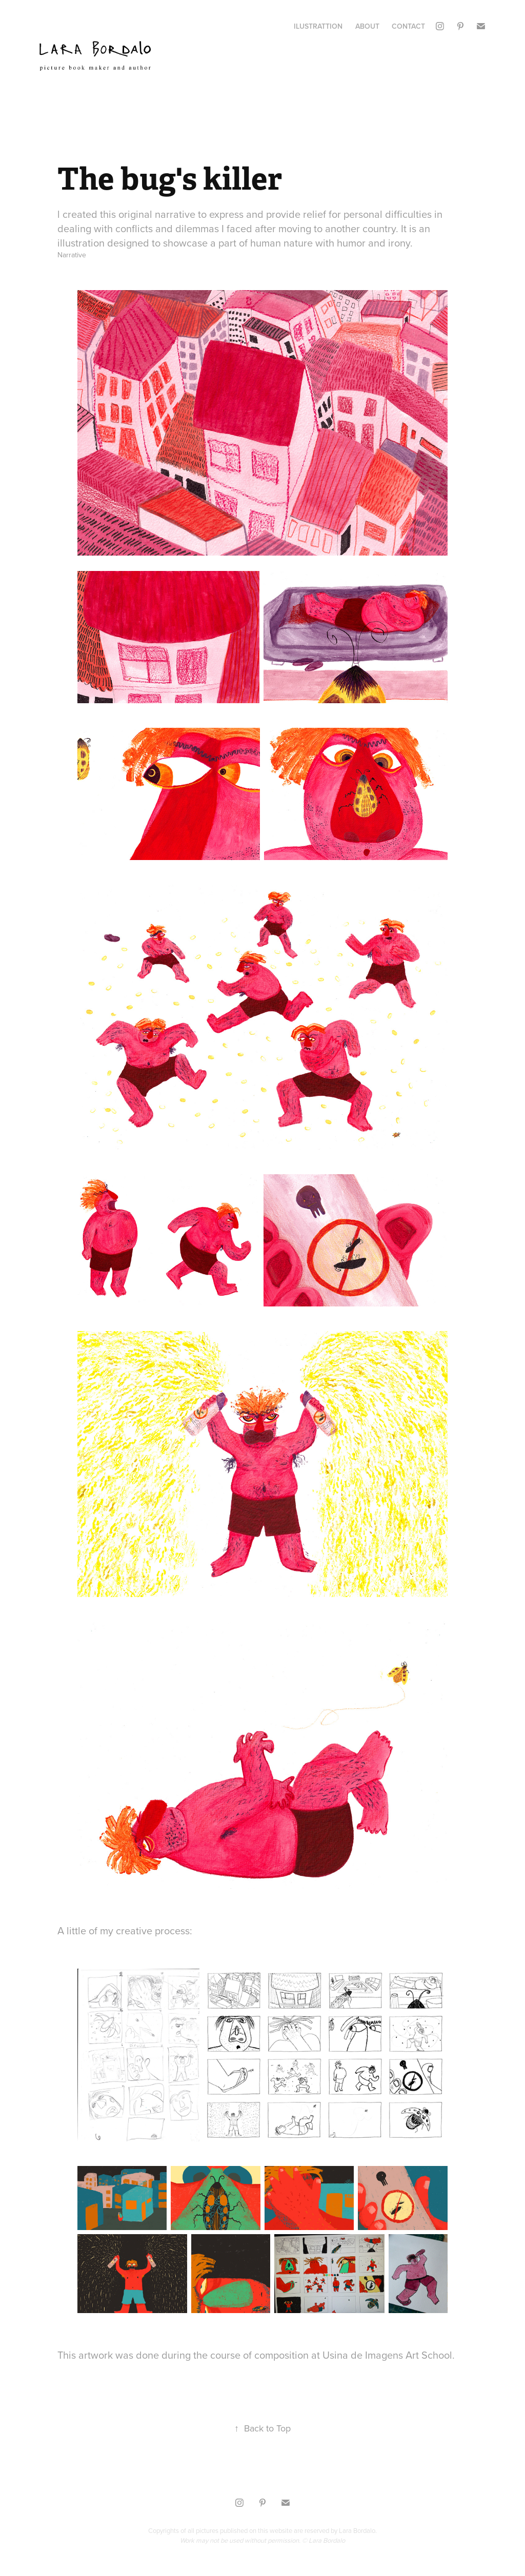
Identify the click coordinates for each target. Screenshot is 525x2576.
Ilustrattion (318, 26)
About (367, 26)
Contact (408, 26)
